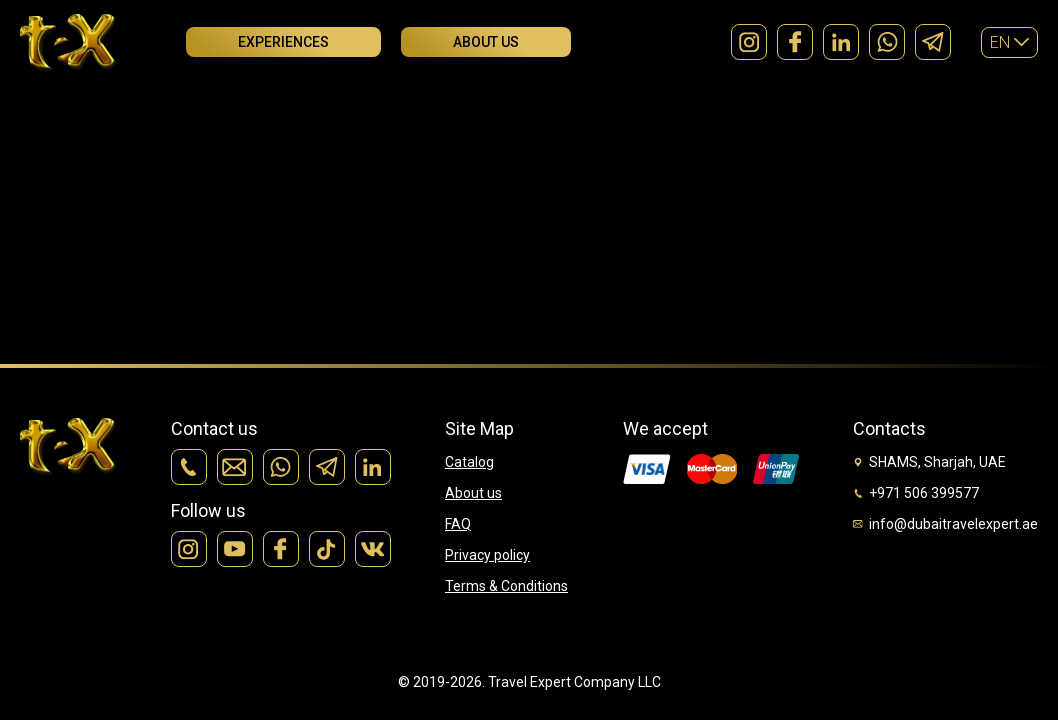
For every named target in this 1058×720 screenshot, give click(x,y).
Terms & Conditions (506, 586)
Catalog (469, 462)
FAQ (458, 524)
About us (486, 42)
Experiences (283, 42)
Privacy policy (487, 555)
